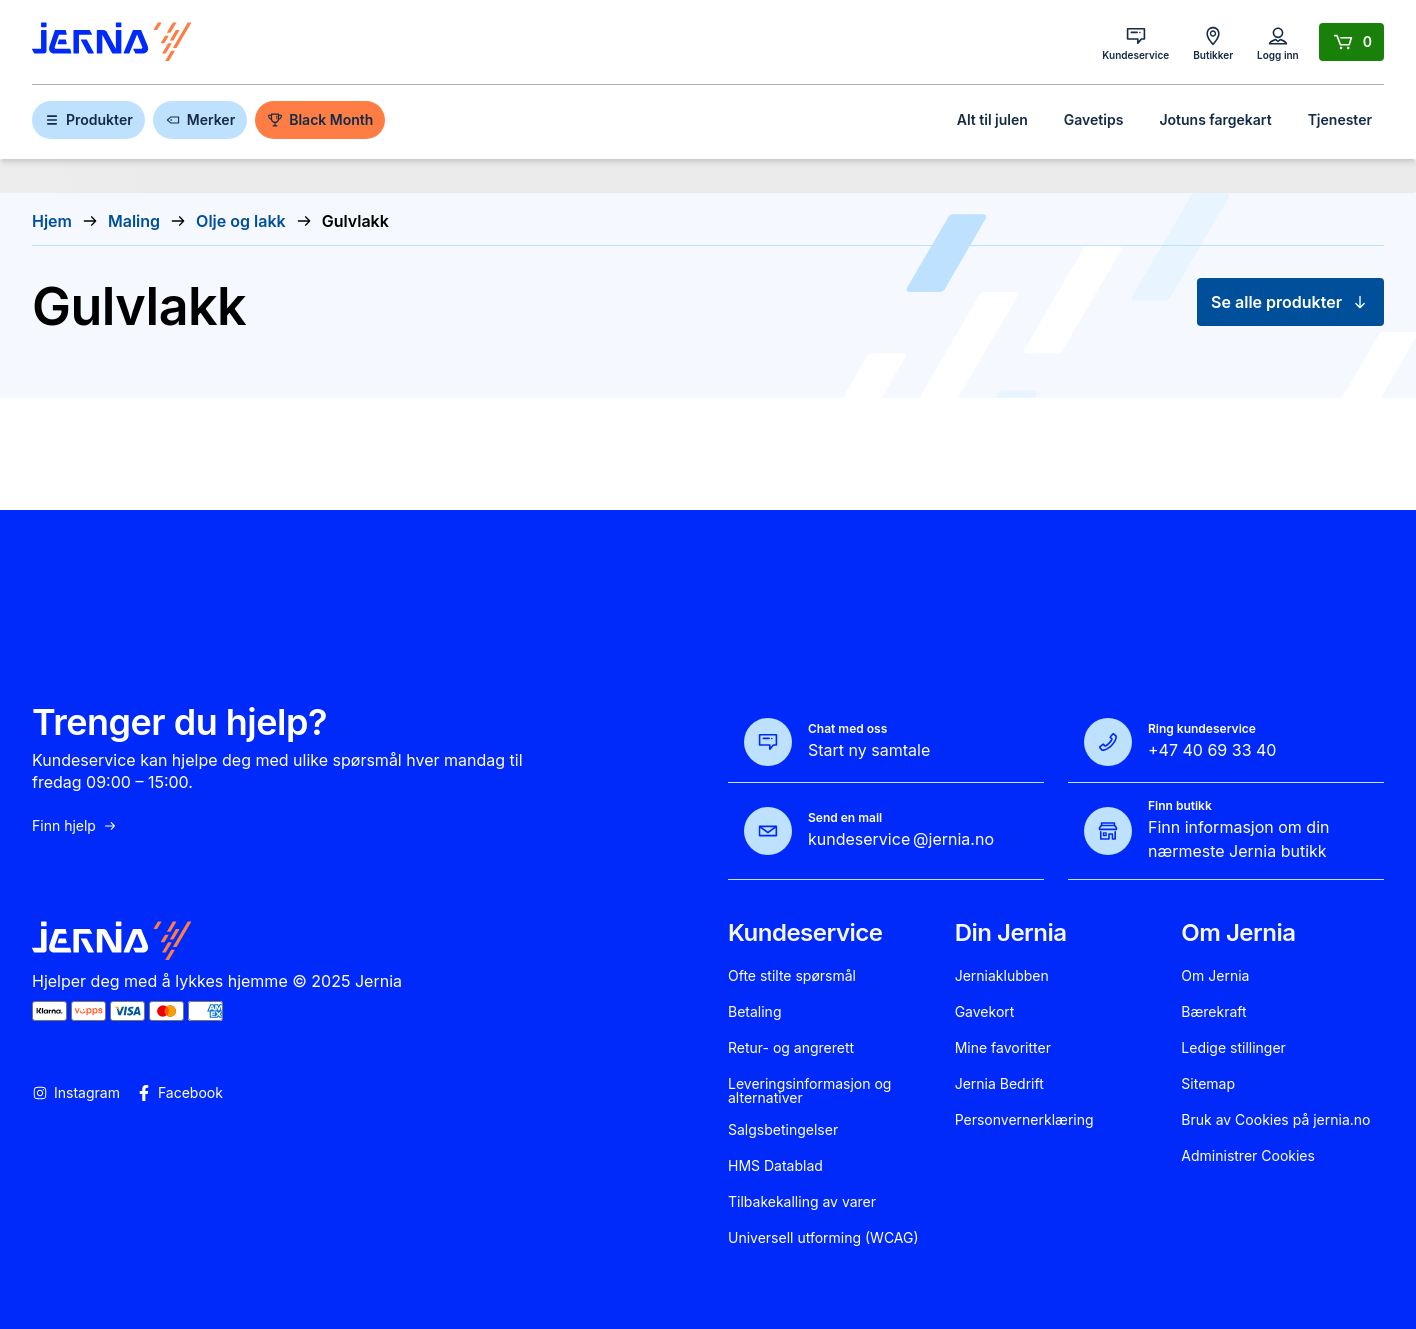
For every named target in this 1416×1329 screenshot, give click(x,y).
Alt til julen (992, 119)
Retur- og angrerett (791, 1048)
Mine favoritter (1003, 1048)
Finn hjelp (75, 826)
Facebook (179, 1093)
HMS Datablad (775, 1166)
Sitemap (1208, 1084)
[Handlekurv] (1351, 42)
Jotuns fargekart (1215, 119)
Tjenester (1340, 119)
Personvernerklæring (1024, 1120)
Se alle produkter (1290, 302)
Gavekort (985, 1012)
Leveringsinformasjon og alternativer (809, 1091)
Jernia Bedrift (999, 1084)
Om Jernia (1215, 976)
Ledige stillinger (1233, 1048)
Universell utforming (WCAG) (823, 1238)
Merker (200, 119)
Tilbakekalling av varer (802, 1202)
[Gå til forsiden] (112, 42)
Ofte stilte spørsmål (792, 976)
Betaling (754, 1012)
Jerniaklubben (1002, 976)
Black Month (320, 119)
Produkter (88, 119)
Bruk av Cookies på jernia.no (1275, 1120)
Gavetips (1094, 119)
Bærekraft (1213, 1012)
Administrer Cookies (1248, 1156)
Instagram (76, 1093)
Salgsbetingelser (783, 1130)
